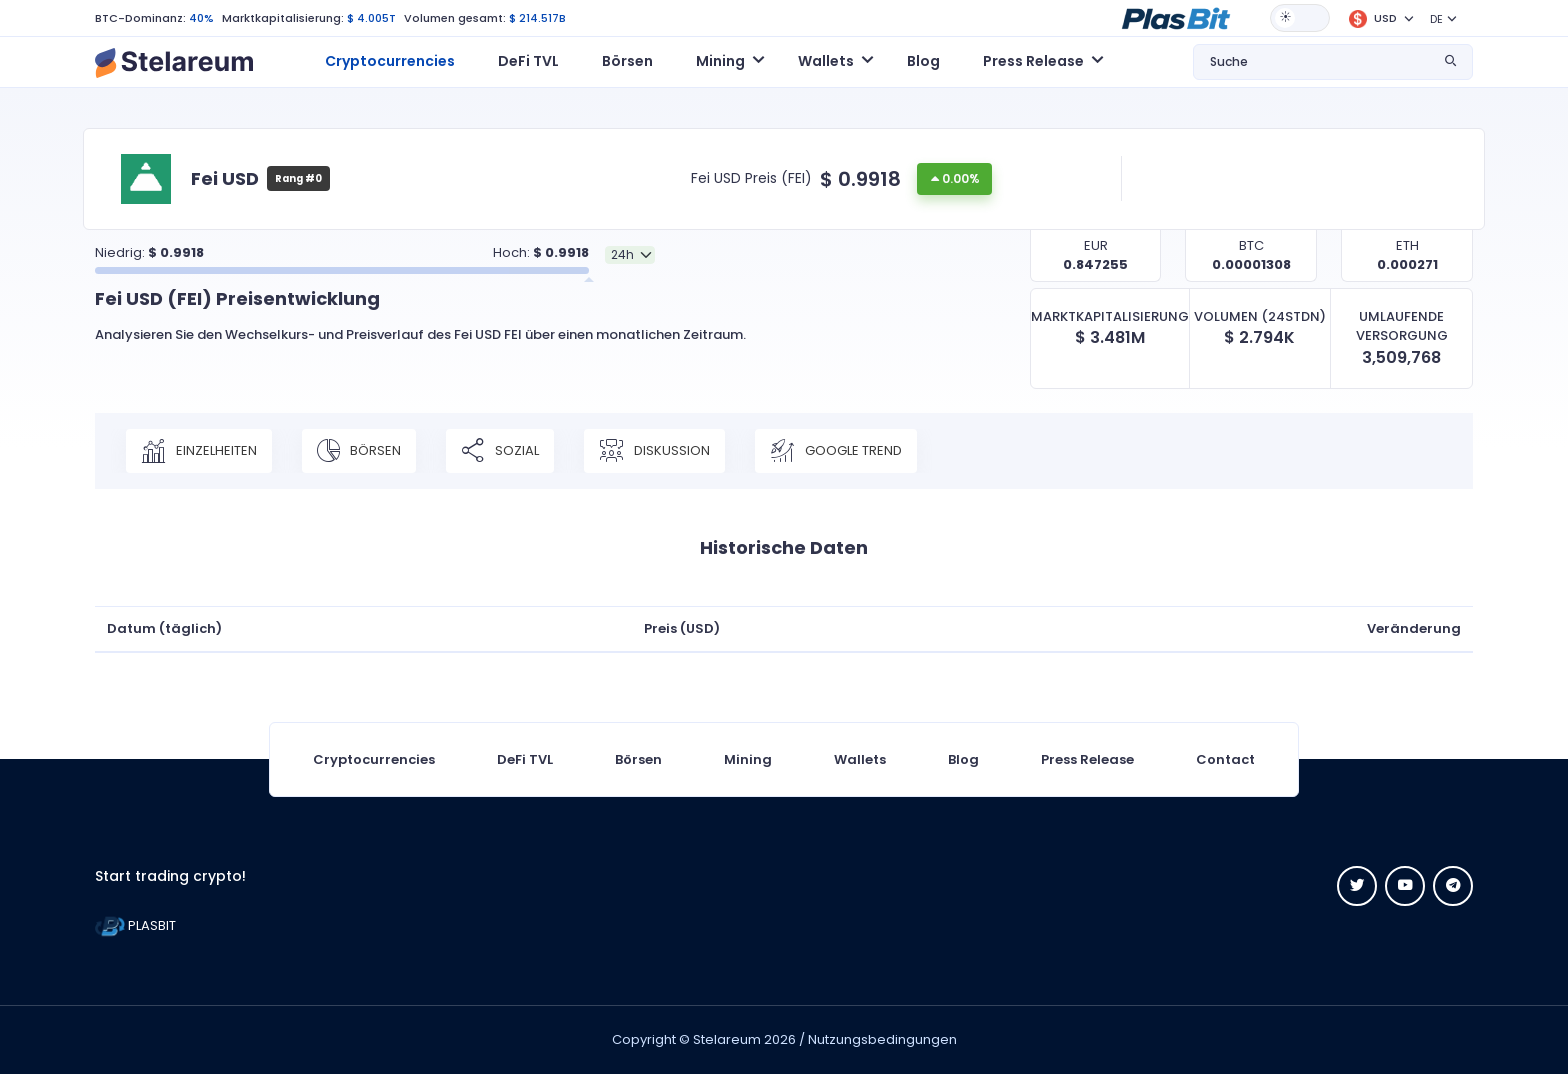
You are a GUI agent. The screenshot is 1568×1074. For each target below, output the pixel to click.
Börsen (627, 61)
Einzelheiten (199, 451)
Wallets (860, 759)
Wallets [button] (826, 61)
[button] (1176, 17)
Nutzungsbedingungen (882, 1039)
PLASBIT (135, 925)
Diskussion (654, 451)
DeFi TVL (528, 61)
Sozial (500, 451)
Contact (1225, 759)
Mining (748, 759)
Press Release (1087, 759)
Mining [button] (720, 61)
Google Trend (836, 451)
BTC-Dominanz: (140, 18)
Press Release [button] (1033, 61)
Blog (923, 61)
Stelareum (727, 1039)
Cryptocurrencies (390, 61)
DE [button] (1436, 19)
